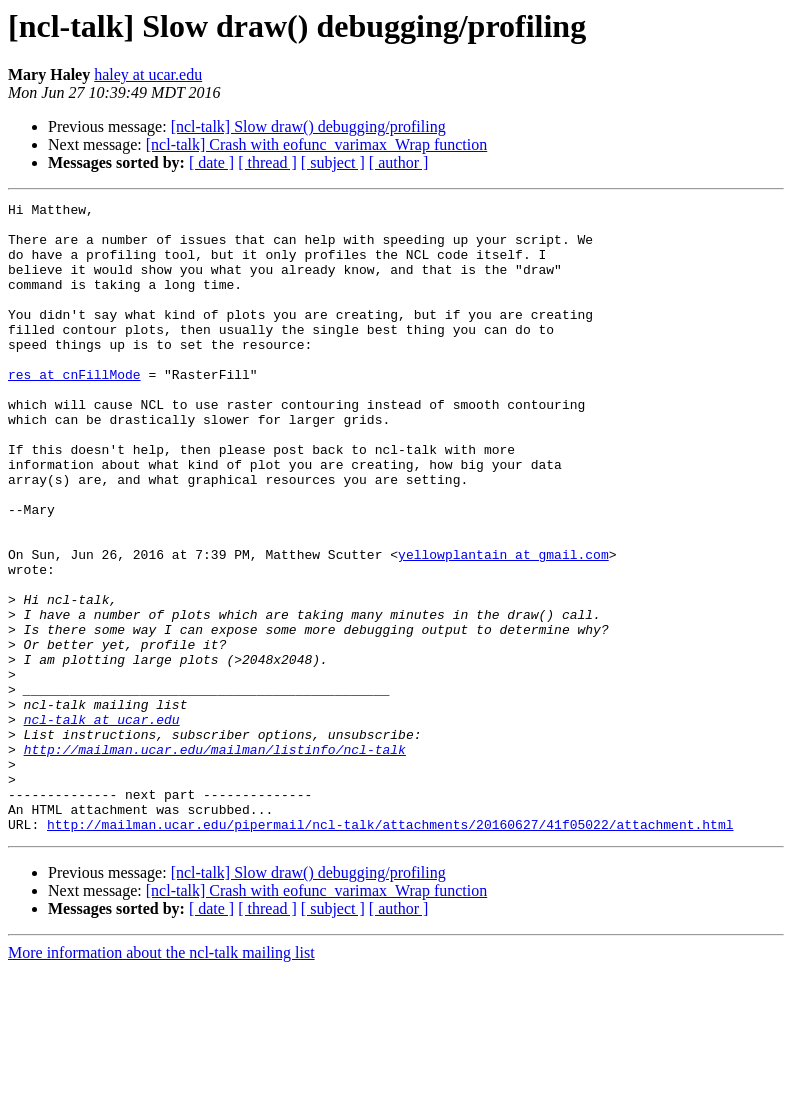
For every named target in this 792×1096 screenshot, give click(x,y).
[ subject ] (333, 162)
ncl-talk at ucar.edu (102, 824)
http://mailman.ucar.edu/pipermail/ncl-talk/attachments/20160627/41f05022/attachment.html (390, 950)
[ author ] (399, 162)
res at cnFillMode (74, 410)
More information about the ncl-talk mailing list (161, 1078)
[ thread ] (267, 162)
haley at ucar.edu (148, 74)
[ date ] (211, 162)
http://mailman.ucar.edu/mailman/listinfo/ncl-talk (215, 860)
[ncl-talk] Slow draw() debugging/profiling (308, 126)
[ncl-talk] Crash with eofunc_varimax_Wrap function (316, 144)
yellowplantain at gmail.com (503, 626)
